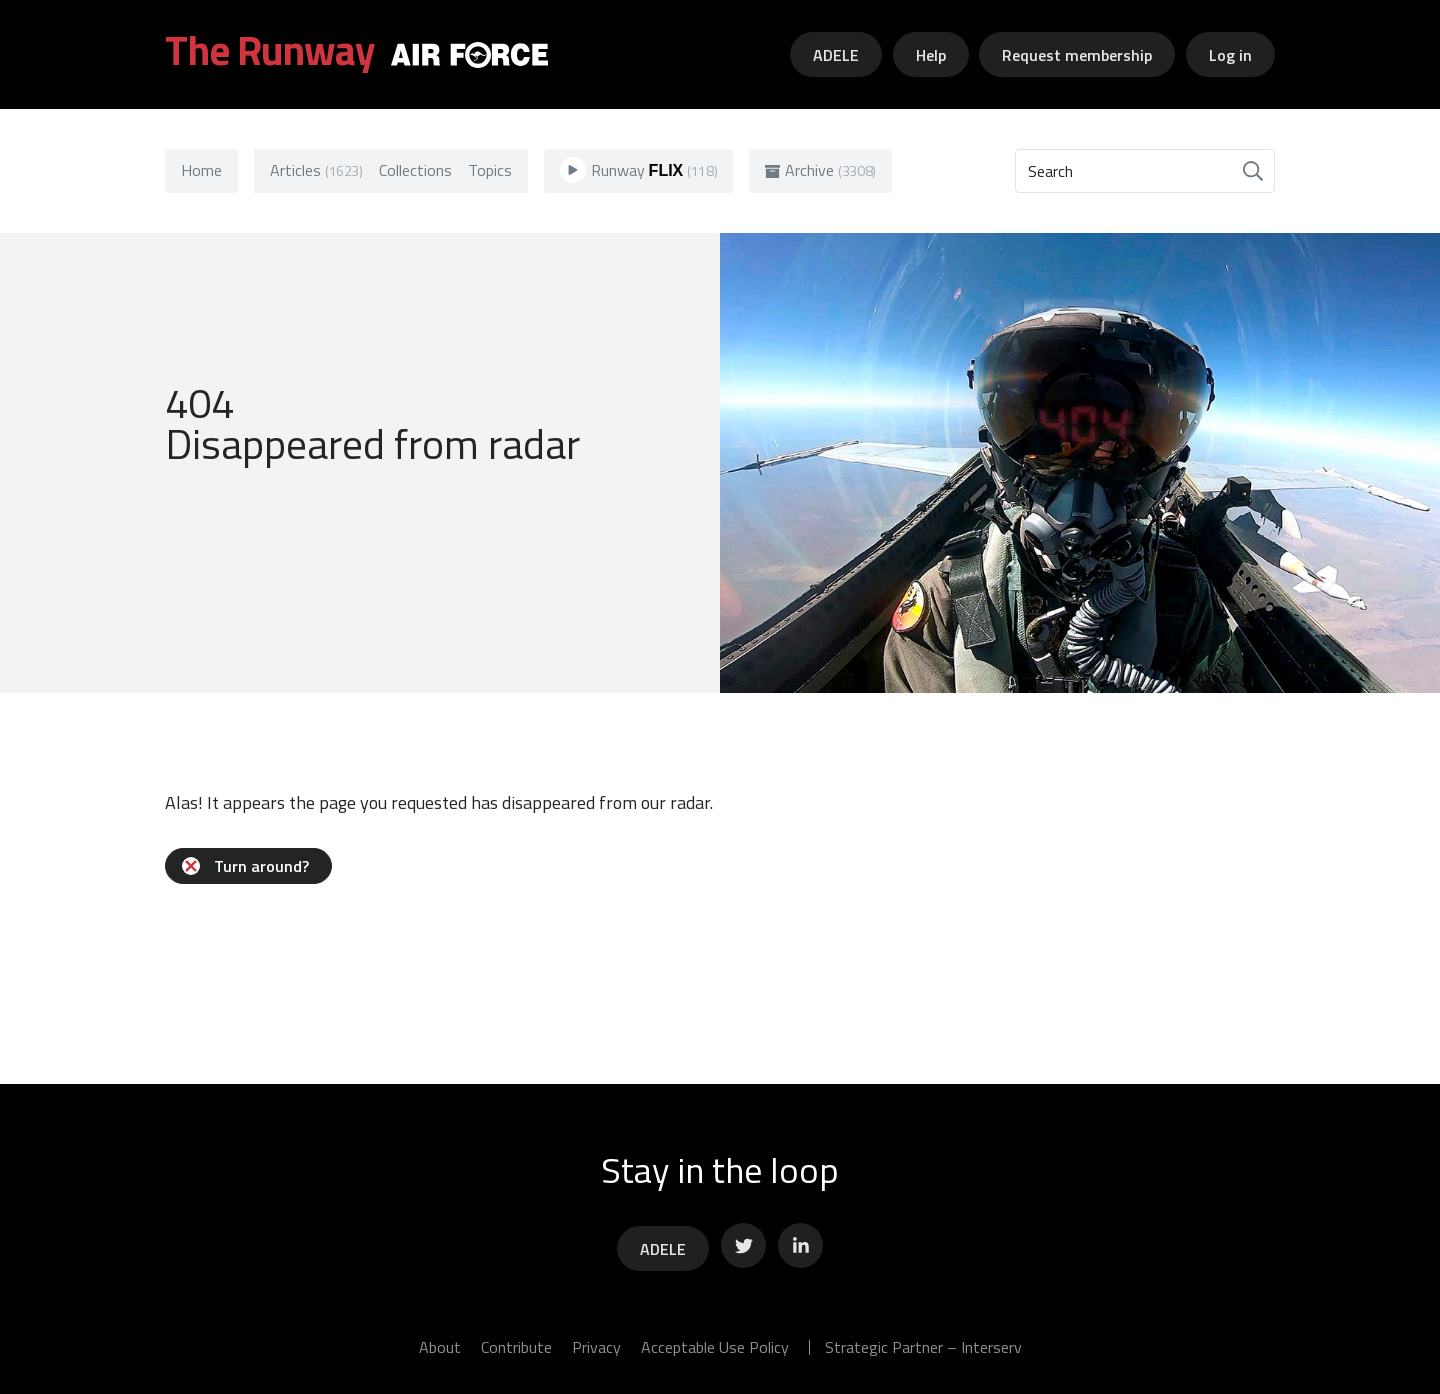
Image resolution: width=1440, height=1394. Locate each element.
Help (931, 55)
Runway (639, 170)
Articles (316, 170)
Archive (820, 170)
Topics (490, 170)
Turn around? (245, 866)
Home (201, 170)
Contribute (516, 1347)
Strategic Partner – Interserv (923, 1347)
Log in (1230, 55)
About (440, 1347)
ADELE (836, 55)
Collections (415, 170)
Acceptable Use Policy (715, 1347)
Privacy (596, 1347)
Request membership (1077, 55)
